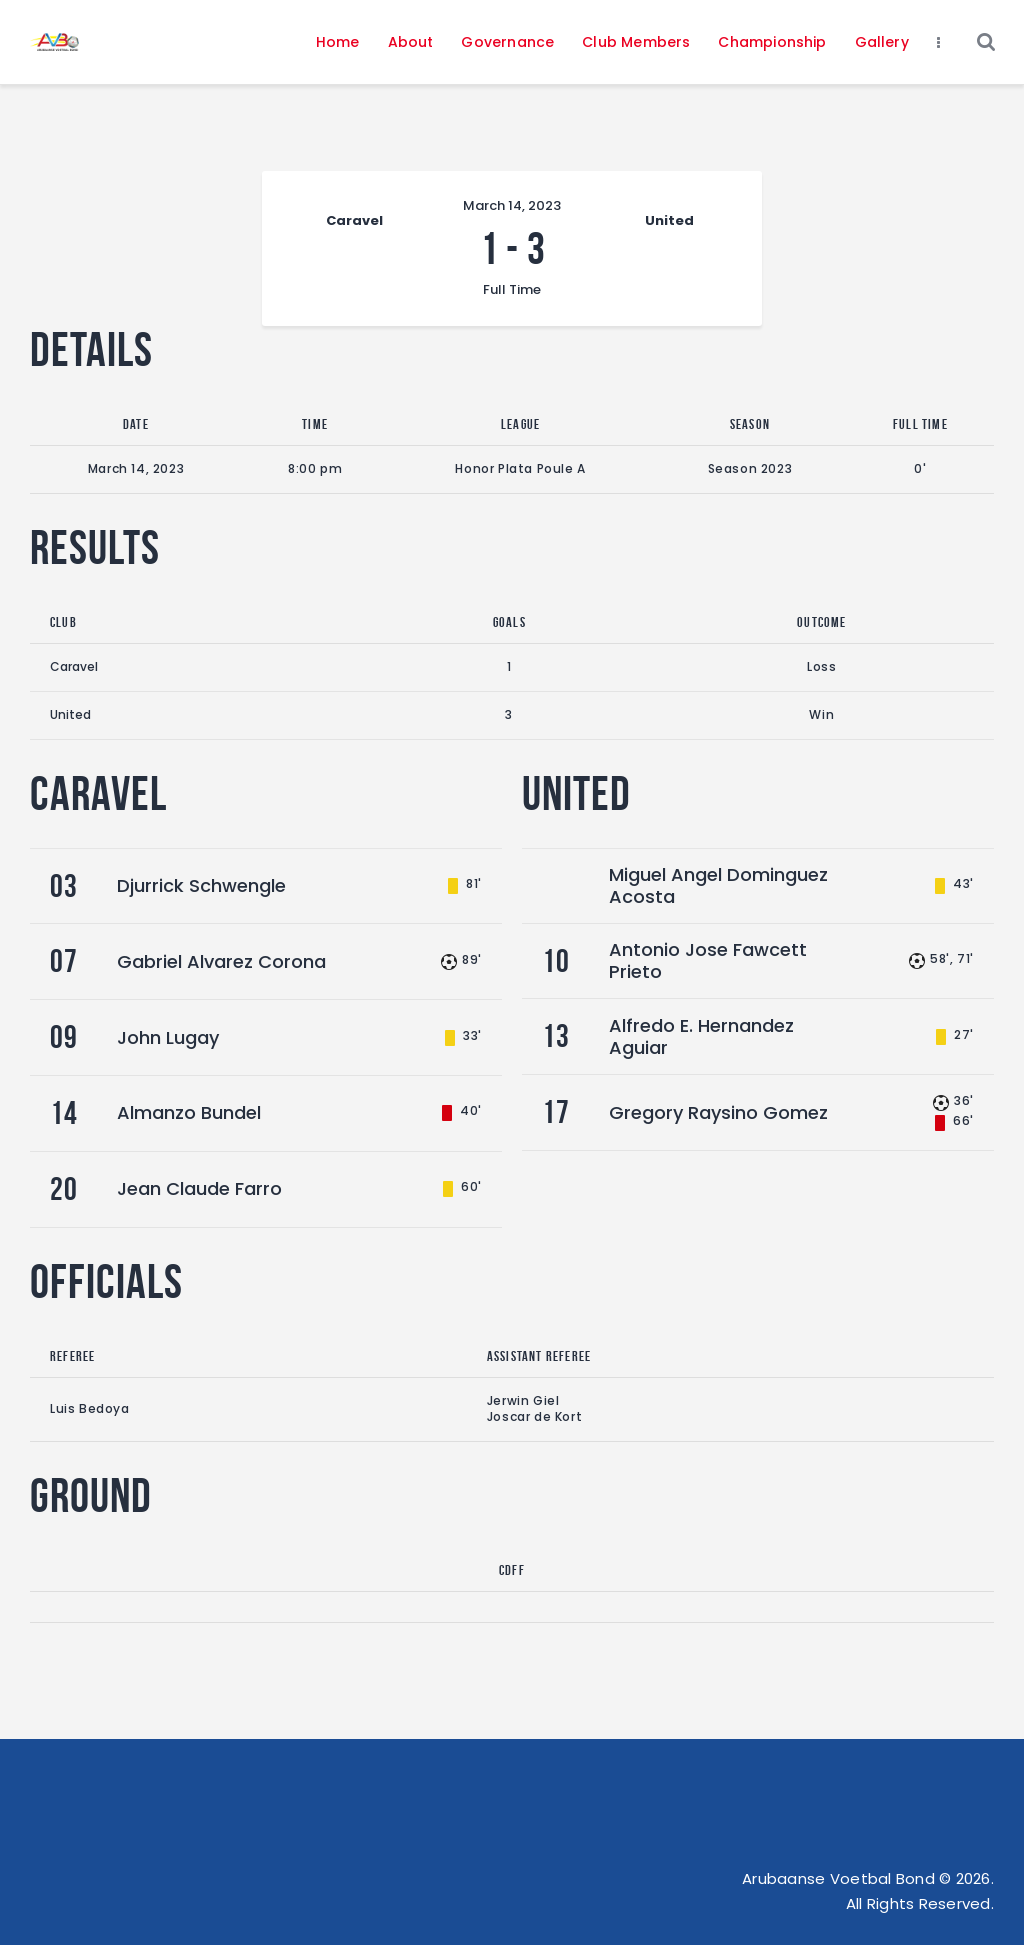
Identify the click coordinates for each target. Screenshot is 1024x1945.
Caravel (74, 666)
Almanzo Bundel (189, 1112)
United (70, 714)
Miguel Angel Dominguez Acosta (718, 885)
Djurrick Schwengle (201, 885)
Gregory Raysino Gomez (718, 1112)
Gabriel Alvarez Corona (221, 961)
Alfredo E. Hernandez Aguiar (701, 1036)
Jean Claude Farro (199, 1188)
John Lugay (168, 1037)
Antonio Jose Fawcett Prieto (708, 960)
